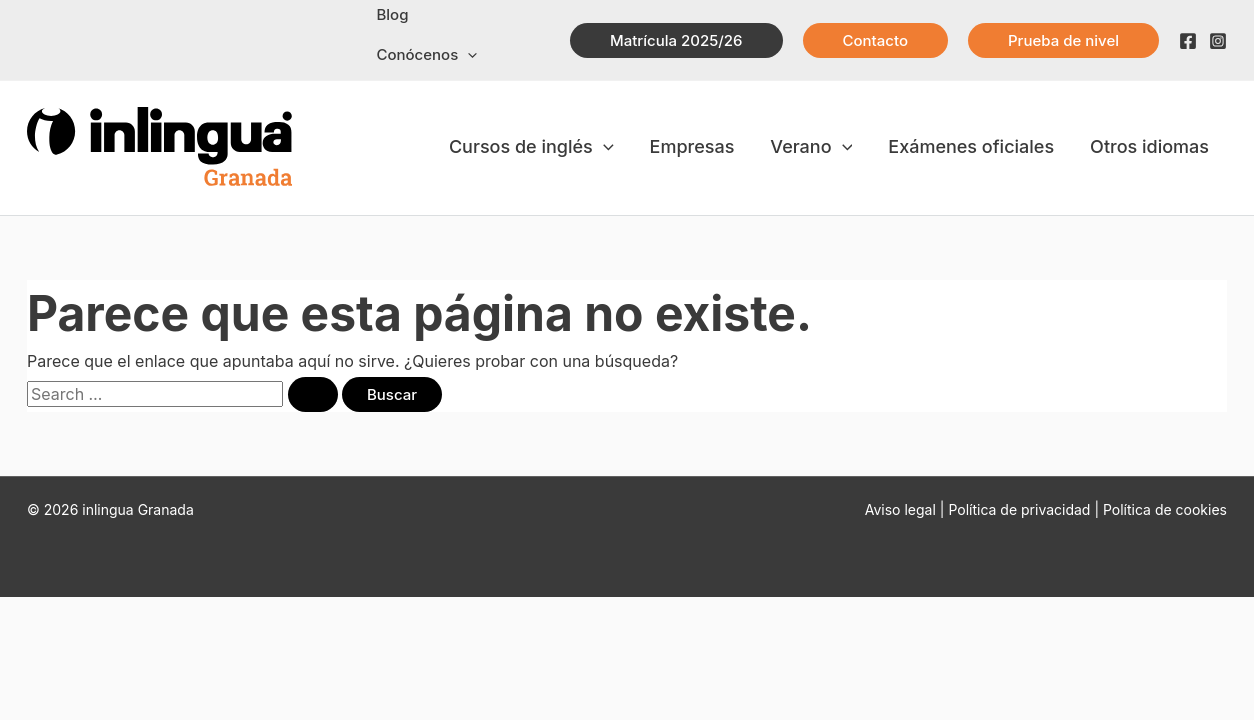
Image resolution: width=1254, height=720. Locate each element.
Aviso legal (900, 479)
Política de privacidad (1021, 479)
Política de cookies (1165, 479)
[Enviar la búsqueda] (313, 364)
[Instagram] (1218, 26)
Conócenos (484, 25)
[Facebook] (1188, 26)
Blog (388, 24)
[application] (525, 25)
